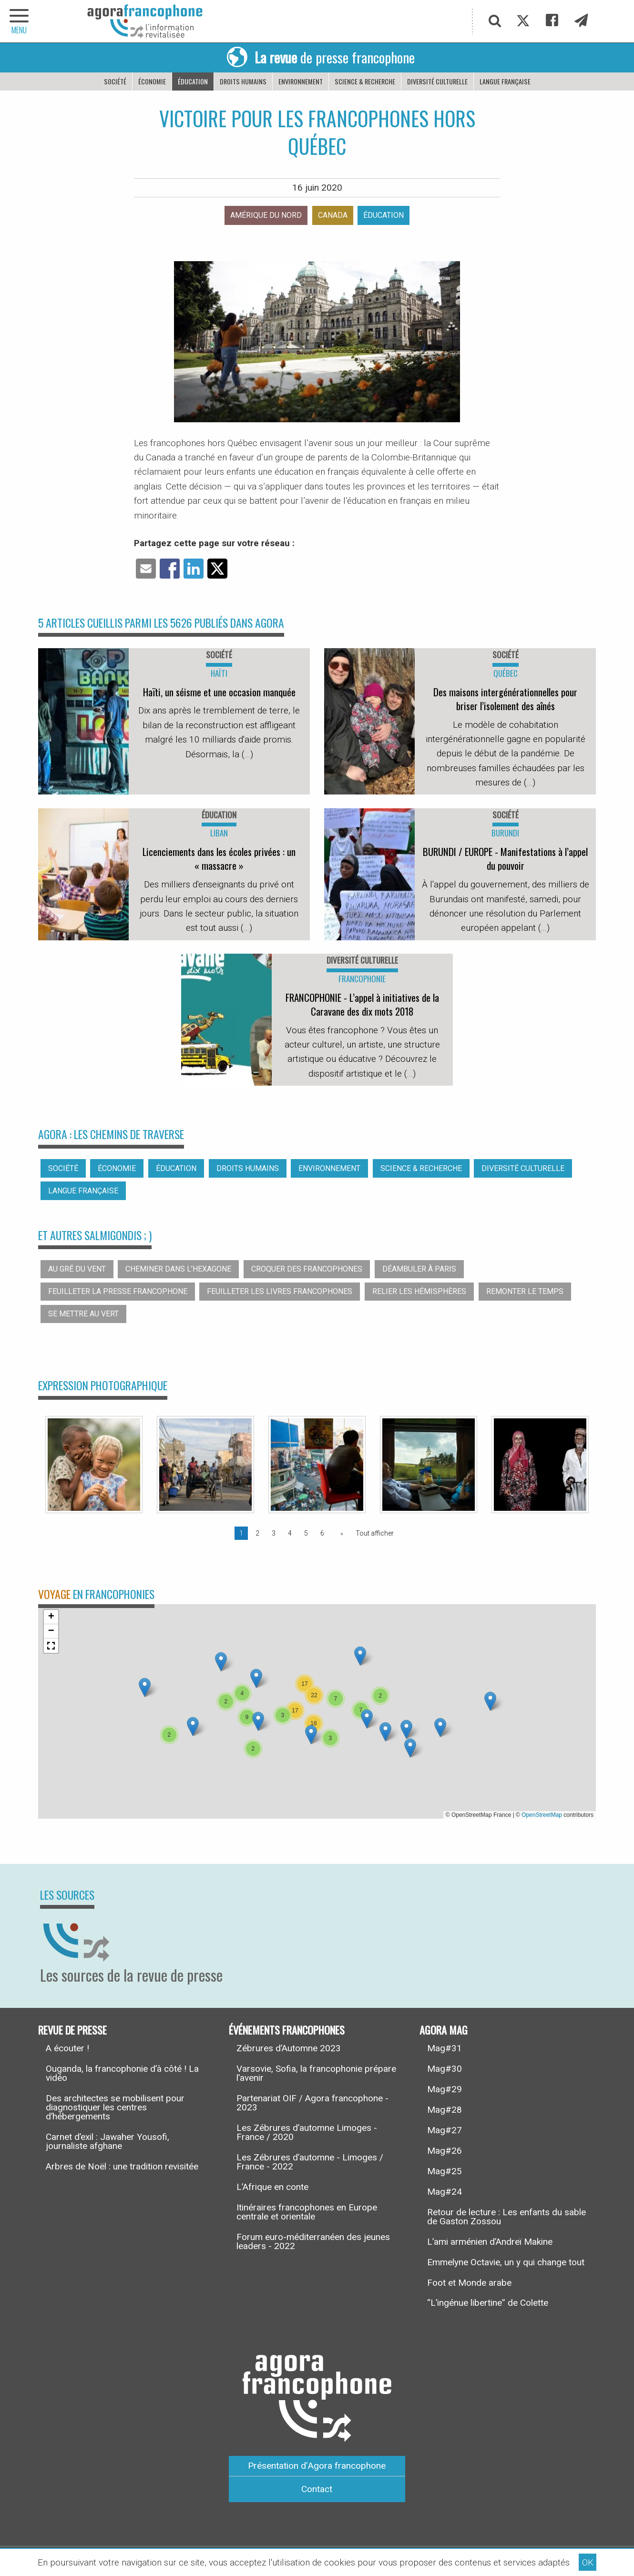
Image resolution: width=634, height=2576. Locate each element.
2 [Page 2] (257, 1533)
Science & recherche (365, 81)
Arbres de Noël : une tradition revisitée (122, 2166)
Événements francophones (287, 2029)
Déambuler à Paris (419, 1268)
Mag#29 (444, 2089)
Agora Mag (443, 2029)
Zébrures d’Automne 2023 (288, 2048)
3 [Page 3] (274, 1533)
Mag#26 (444, 2150)
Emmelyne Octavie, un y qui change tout (505, 2262)
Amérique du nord (266, 215)
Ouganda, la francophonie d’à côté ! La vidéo (122, 2073)
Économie (152, 81)
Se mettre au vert (83, 1313)
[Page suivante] (340, 1533)
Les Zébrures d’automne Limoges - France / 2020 (306, 2132)
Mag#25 (444, 2171)
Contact (316, 2489)
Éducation (193, 81)
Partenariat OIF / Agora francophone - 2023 (312, 2103)
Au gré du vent (77, 1268)
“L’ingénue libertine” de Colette (487, 2302)
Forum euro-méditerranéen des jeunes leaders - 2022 (313, 2241)
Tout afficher (375, 1533)
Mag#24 (444, 2191)
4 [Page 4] (290, 1533)
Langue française (505, 81)
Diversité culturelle (437, 81)
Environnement (300, 81)
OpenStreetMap (542, 1815)
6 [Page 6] (322, 1533)
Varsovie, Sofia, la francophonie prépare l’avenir (316, 2073)
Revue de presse (72, 2029)
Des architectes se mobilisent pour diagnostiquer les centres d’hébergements (115, 2107)
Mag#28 (444, 2109)
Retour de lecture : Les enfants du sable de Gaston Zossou (506, 2217)
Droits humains (243, 81)
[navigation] (19, 21)
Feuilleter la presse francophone (117, 1291)
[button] (193, 1726)
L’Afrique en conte (272, 2186)
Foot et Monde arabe (469, 2282)
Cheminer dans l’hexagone (178, 1268)
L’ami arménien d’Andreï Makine (489, 2241)
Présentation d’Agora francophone (317, 2465)
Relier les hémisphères (419, 1291)
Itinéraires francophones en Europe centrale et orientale (306, 2212)
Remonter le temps (524, 1291)
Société (115, 81)
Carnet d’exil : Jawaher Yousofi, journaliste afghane (107, 2141)
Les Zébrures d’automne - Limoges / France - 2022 (309, 2162)
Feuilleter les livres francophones (279, 1291)
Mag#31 (444, 2048)
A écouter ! (67, 2048)
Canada (333, 215)
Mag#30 (444, 2068)
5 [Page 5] (306, 1533)
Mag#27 (444, 2130)
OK (587, 2562)
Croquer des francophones (306, 1268)
